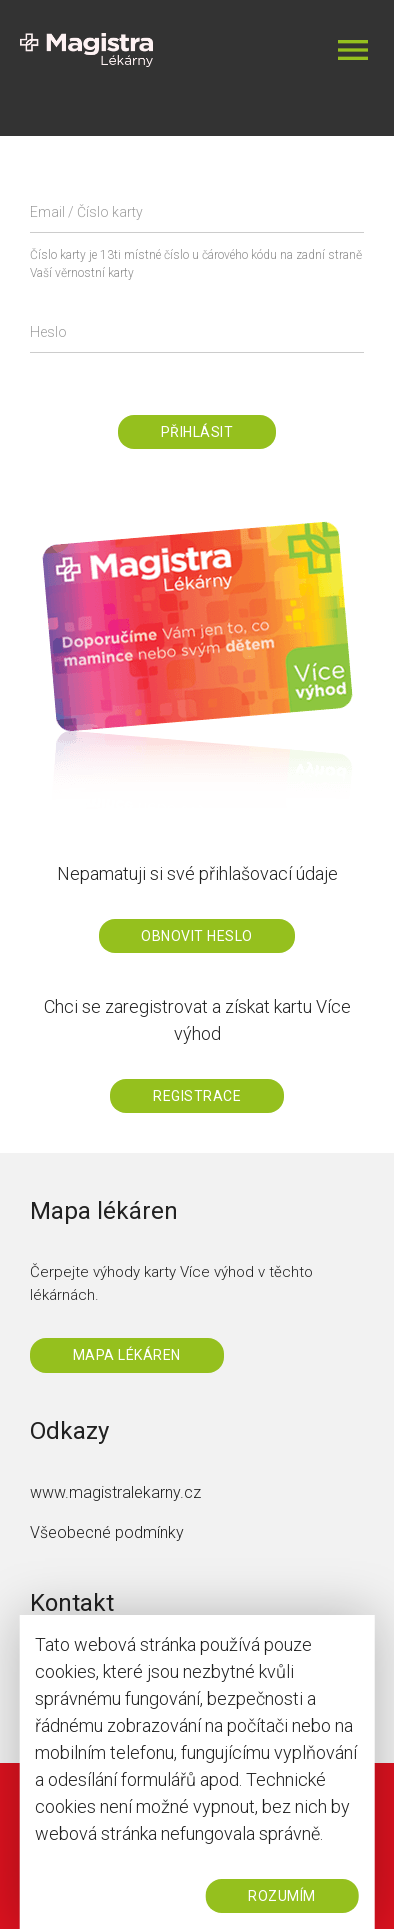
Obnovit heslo (197, 936)
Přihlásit (197, 432)
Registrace (197, 1096)
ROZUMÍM (282, 1896)
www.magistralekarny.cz (115, 1492)
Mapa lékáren (127, 1355)
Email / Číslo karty (86, 212)
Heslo (48, 332)
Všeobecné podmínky (107, 1532)
